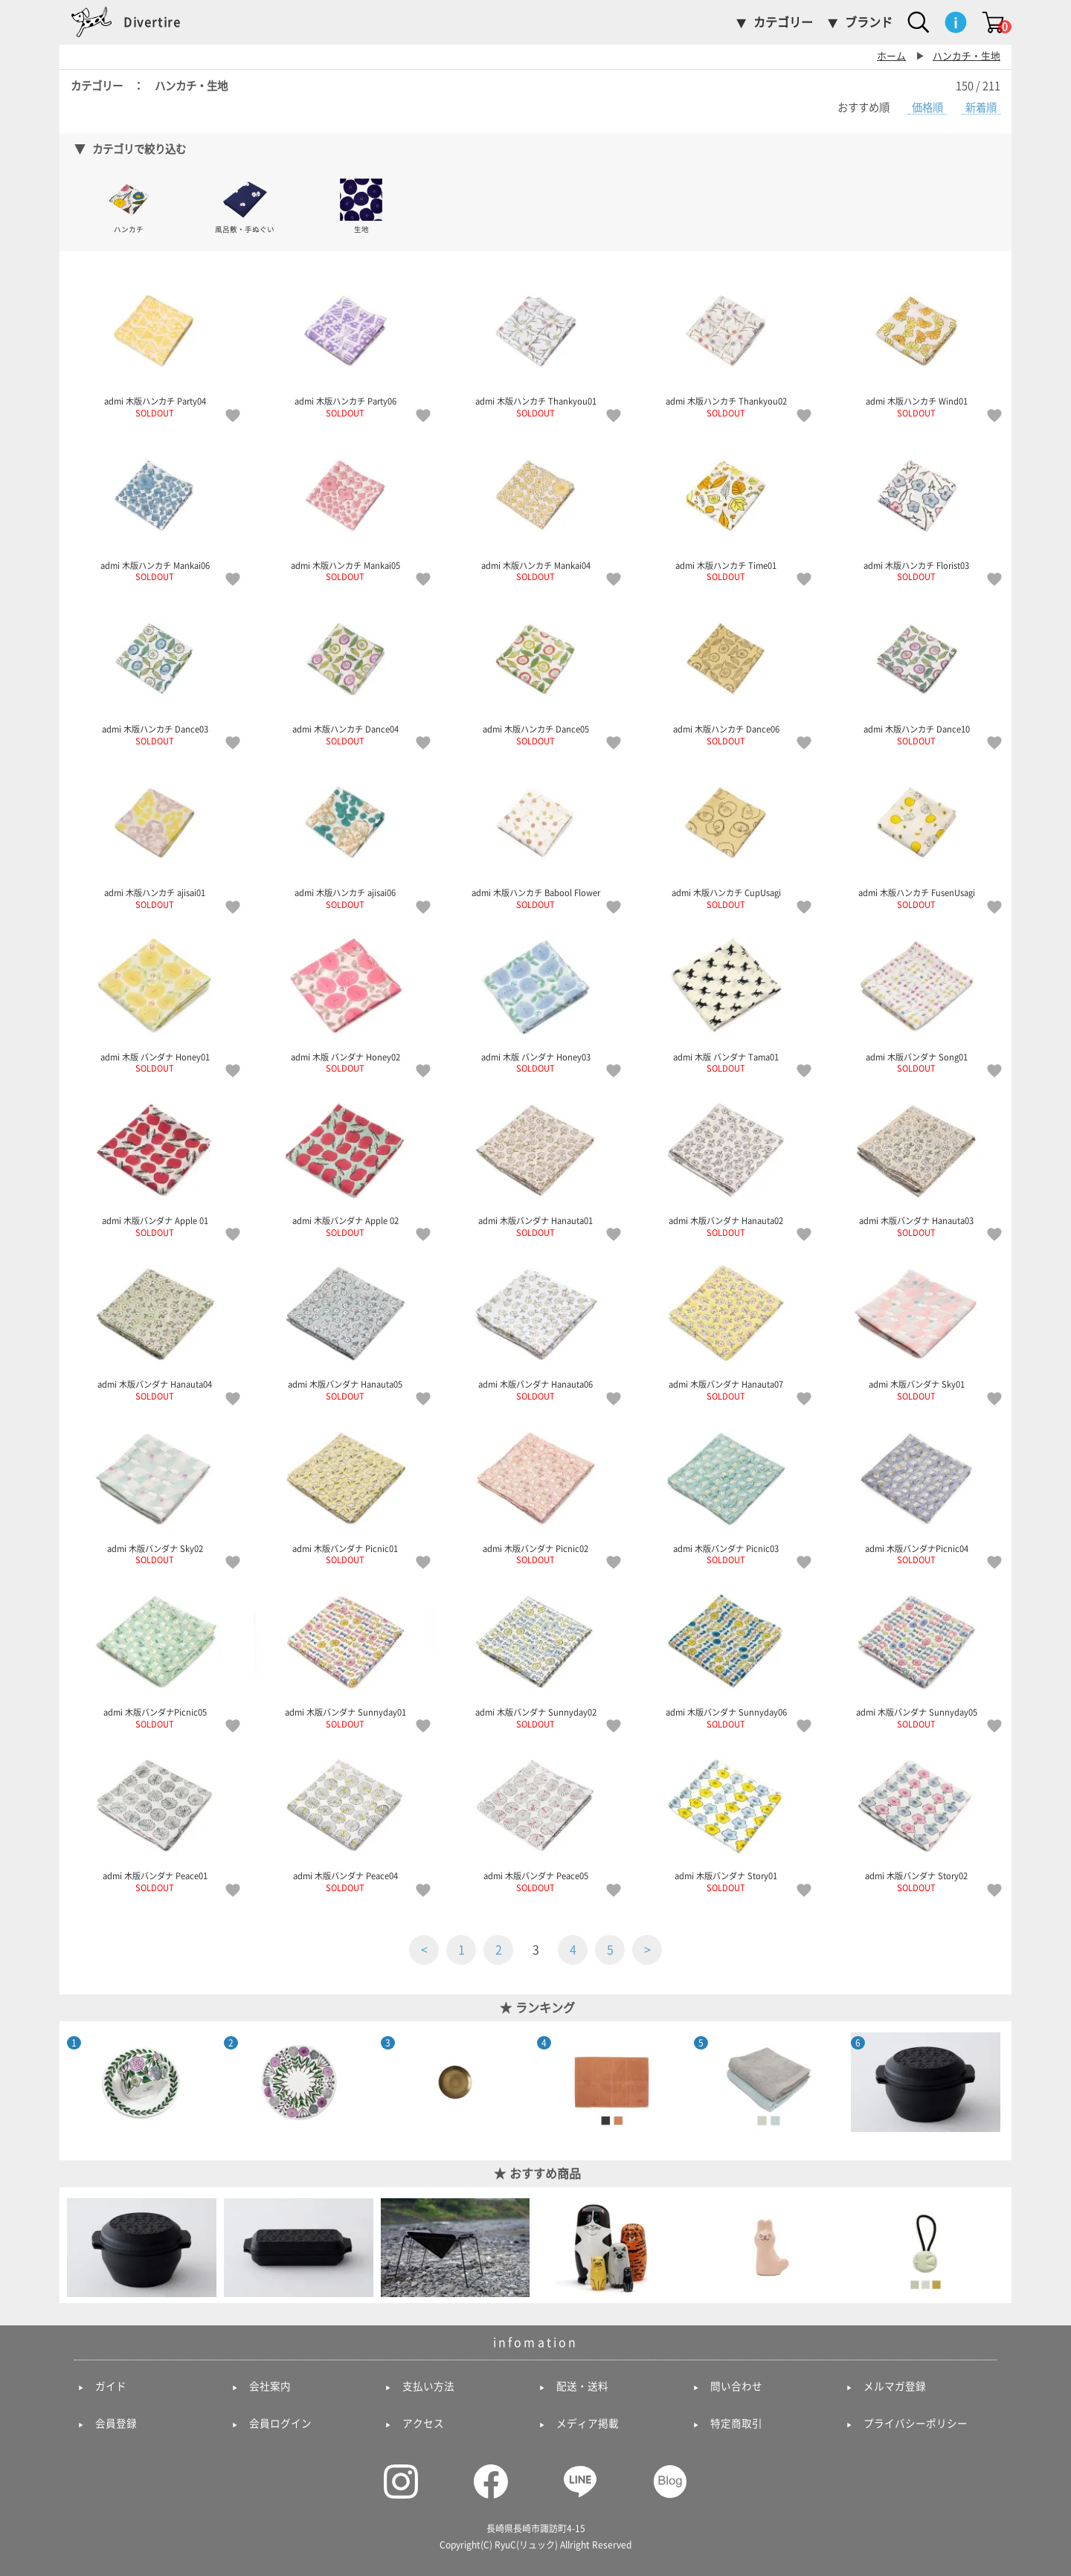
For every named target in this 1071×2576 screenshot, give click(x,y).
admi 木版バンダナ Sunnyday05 (916, 1654)
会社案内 (270, 2386)
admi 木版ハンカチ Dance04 (345, 671)
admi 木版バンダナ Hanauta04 (154, 1326)
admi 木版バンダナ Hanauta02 (725, 1163)
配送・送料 (582, 2386)
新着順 (981, 107)
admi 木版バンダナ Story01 (725, 1818)
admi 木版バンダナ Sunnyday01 (345, 1654)
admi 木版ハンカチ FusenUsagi (916, 835)
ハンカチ (129, 205)
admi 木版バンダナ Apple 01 (154, 1163)
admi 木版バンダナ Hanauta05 (345, 1326)
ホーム (891, 56)
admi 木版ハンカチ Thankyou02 (725, 343)
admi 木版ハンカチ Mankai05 (345, 508)
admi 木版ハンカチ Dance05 (535, 671)
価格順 (927, 107)
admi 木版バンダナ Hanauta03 (916, 1163)
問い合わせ (736, 2386)
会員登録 (116, 2423)
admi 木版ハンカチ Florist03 (916, 508)
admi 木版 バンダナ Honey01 (154, 999)
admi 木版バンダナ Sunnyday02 (535, 1654)
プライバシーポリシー (915, 2423)
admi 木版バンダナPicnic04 (916, 1491)
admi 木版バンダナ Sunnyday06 (725, 1654)
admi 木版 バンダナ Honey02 (345, 999)
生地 (361, 205)
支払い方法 (428, 2386)
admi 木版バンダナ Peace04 (345, 1818)
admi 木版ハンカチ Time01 (725, 508)
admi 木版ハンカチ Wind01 (916, 343)
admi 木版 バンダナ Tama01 (725, 999)
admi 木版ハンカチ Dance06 (725, 671)
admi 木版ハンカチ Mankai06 (154, 508)
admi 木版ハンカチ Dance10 (916, 671)
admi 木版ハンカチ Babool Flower (535, 835)
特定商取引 (736, 2423)
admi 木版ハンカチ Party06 (345, 343)
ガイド (110, 2386)
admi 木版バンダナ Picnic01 (345, 1491)
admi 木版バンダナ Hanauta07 (725, 1326)
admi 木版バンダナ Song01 (916, 999)
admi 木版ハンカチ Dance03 (154, 671)
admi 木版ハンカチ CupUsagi (725, 835)
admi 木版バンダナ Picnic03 (725, 1491)
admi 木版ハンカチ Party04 (154, 343)
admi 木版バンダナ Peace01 (154, 1818)
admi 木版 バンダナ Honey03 (535, 999)
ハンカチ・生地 (966, 56)
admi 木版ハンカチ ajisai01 (154, 835)
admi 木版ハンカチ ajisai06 (345, 835)
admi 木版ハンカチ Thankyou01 (535, 343)
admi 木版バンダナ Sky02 (154, 1491)
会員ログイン (280, 2423)
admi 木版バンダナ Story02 (916, 1818)
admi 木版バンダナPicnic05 (154, 1654)
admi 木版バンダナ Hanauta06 (535, 1326)
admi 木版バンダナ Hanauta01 (535, 1163)
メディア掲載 (587, 2423)
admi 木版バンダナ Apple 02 (345, 1163)
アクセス (423, 2423)
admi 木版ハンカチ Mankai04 (535, 508)
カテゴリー (783, 22)
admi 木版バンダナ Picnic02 (535, 1491)
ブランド (868, 22)
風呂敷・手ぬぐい (244, 205)
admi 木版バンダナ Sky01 (916, 1326)
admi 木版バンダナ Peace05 (535, 1818)
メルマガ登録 (894, 2386)
